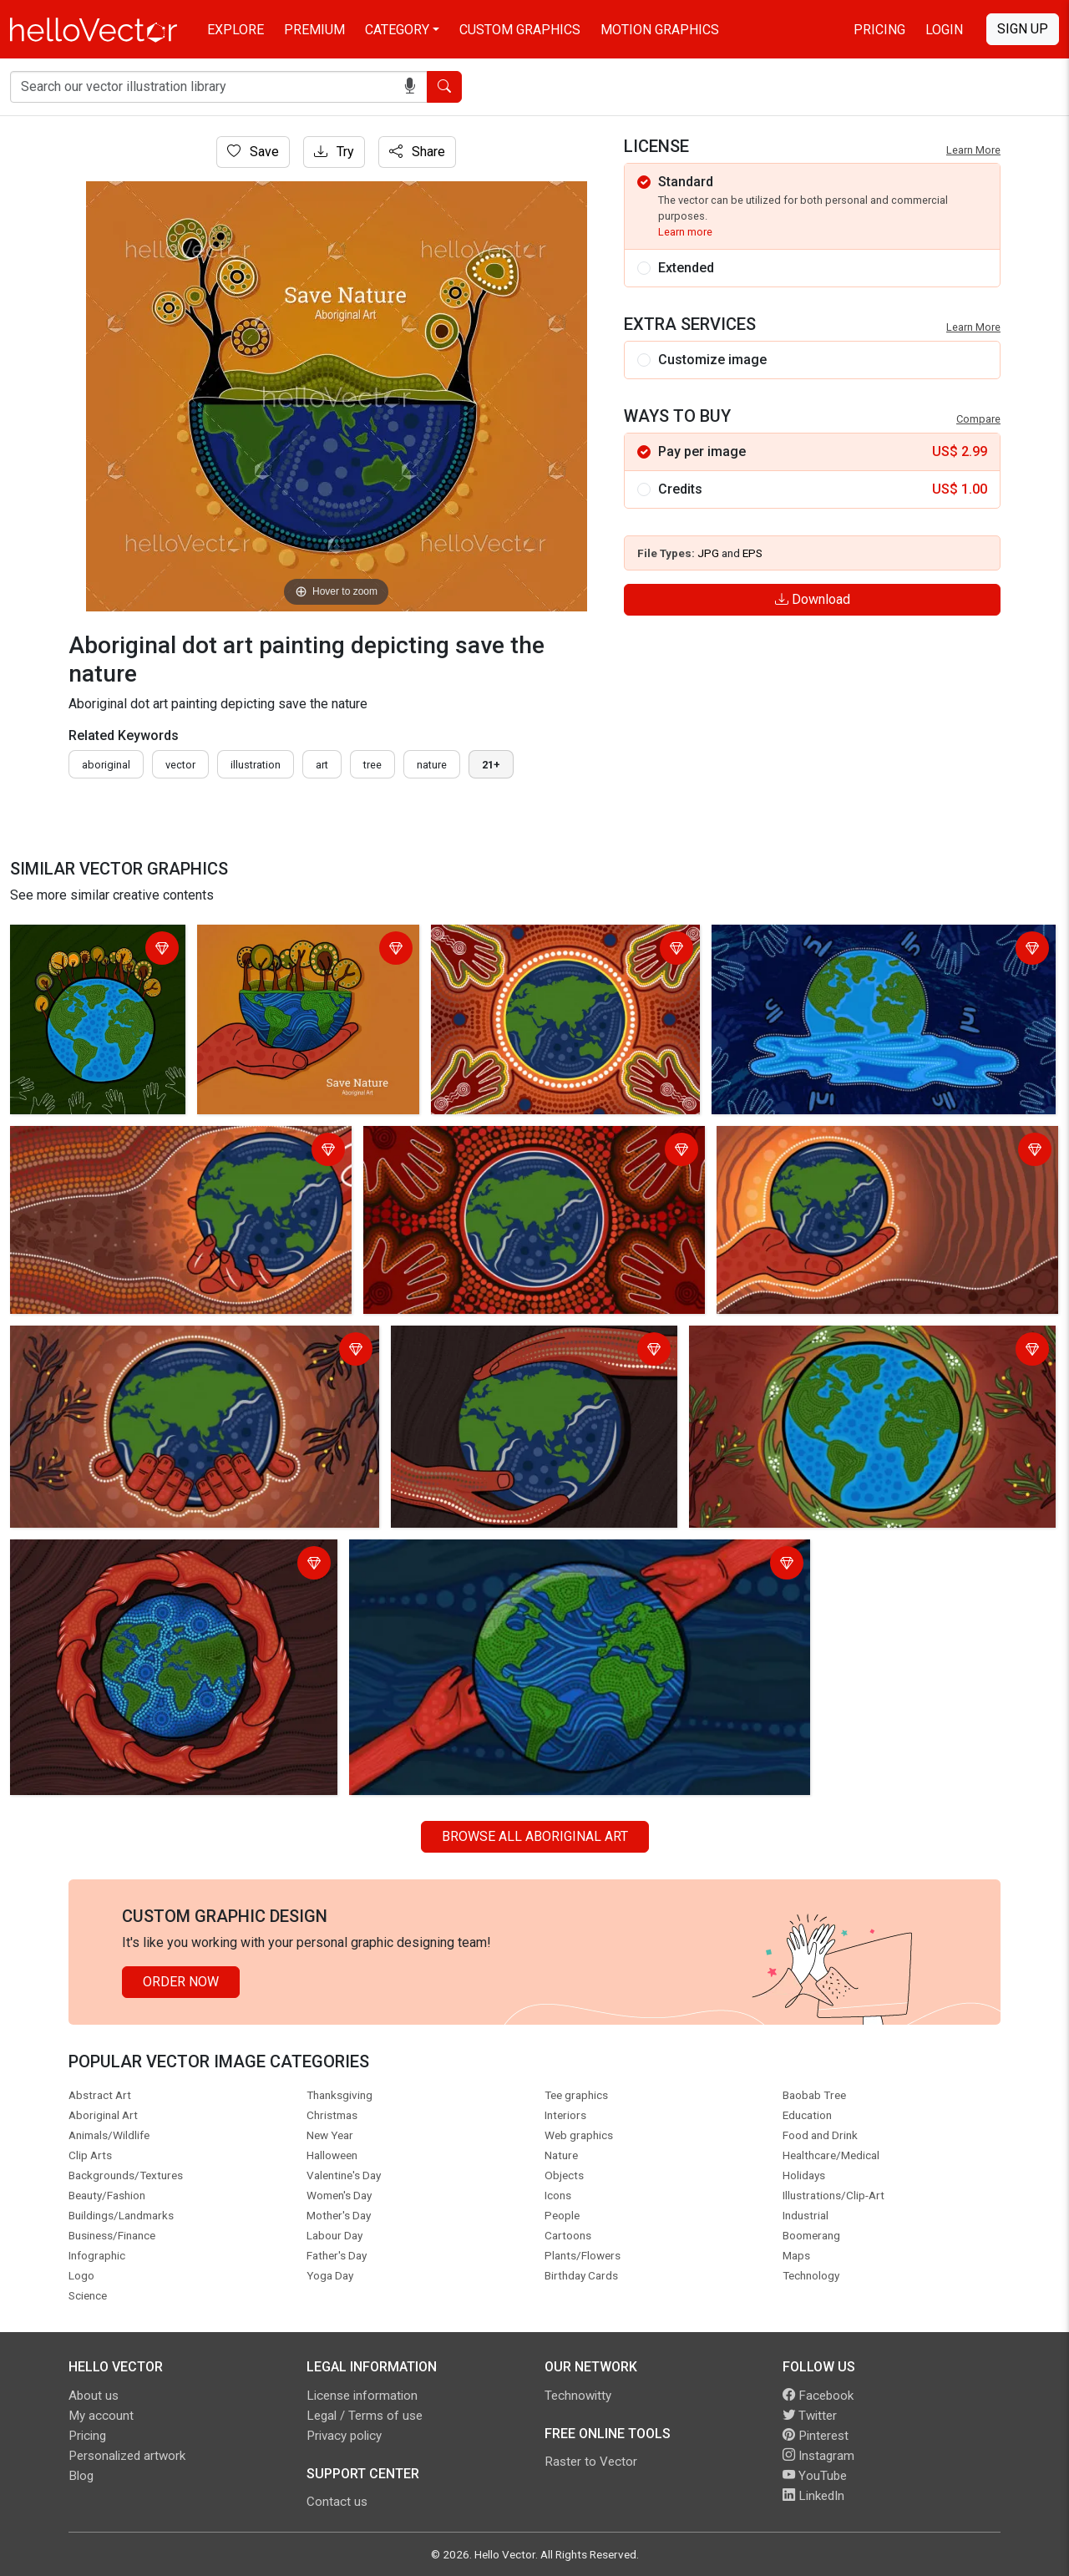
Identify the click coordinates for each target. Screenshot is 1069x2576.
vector (180, 764)
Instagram (818, 2455)
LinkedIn (813, 2495)
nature (432, 764)
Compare (978, 419)
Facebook (818, 2395)
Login (944, 30)
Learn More (973, 150)
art (322, 764)
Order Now (181, 1982)
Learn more (685, 232)
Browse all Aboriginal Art (535, 1836)
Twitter (810, 2415)
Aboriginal (106, 764)
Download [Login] (812, 599)
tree (372, 764)
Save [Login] (253, 152)
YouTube (815, 2475)
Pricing (879, 30)
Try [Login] (334, 152)
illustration (256, 764)
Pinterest (816, 2435)
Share (417, 152)
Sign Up (1022, 29)
